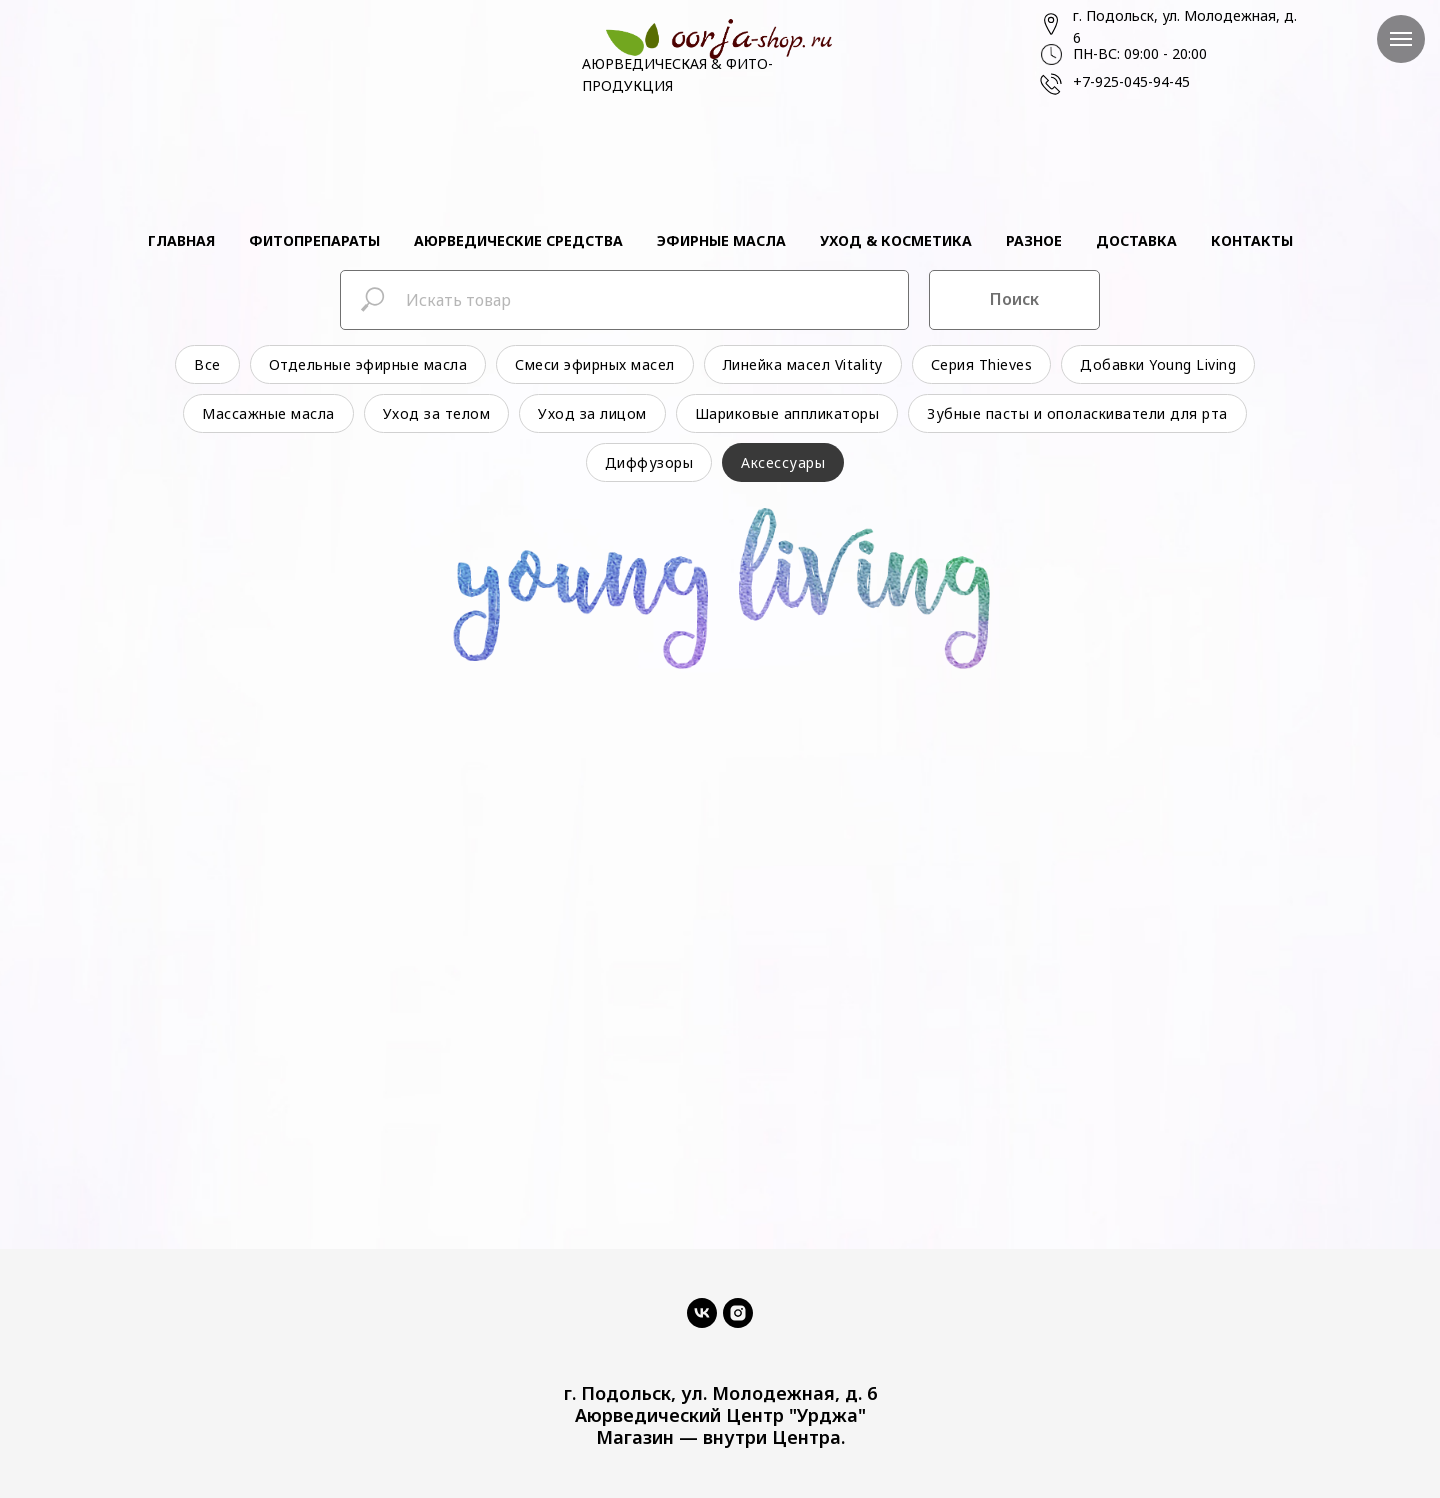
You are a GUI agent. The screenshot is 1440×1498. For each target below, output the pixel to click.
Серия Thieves (982, 364)
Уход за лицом (592, 413)
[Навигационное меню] (1401, 39)
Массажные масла (268, 413)
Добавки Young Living (1158, 364)
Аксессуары (783, 462)
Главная (181, 240)
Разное (1034, 240)
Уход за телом (437, 413)
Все (207, 364)
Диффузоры (649, 462)
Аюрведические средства (518, 240)
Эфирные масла (721, 240)
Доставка (1136, 240)
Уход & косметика (896, 240)
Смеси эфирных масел (595, 364)
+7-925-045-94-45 (1131, 81)
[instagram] (738, 1313)
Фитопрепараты (314, 240)
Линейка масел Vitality (803, 364)
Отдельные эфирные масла (368, 364)
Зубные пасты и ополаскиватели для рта (1077, 413)
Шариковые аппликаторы (787, 413)
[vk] (702, 1313)
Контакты (1252, 240)
